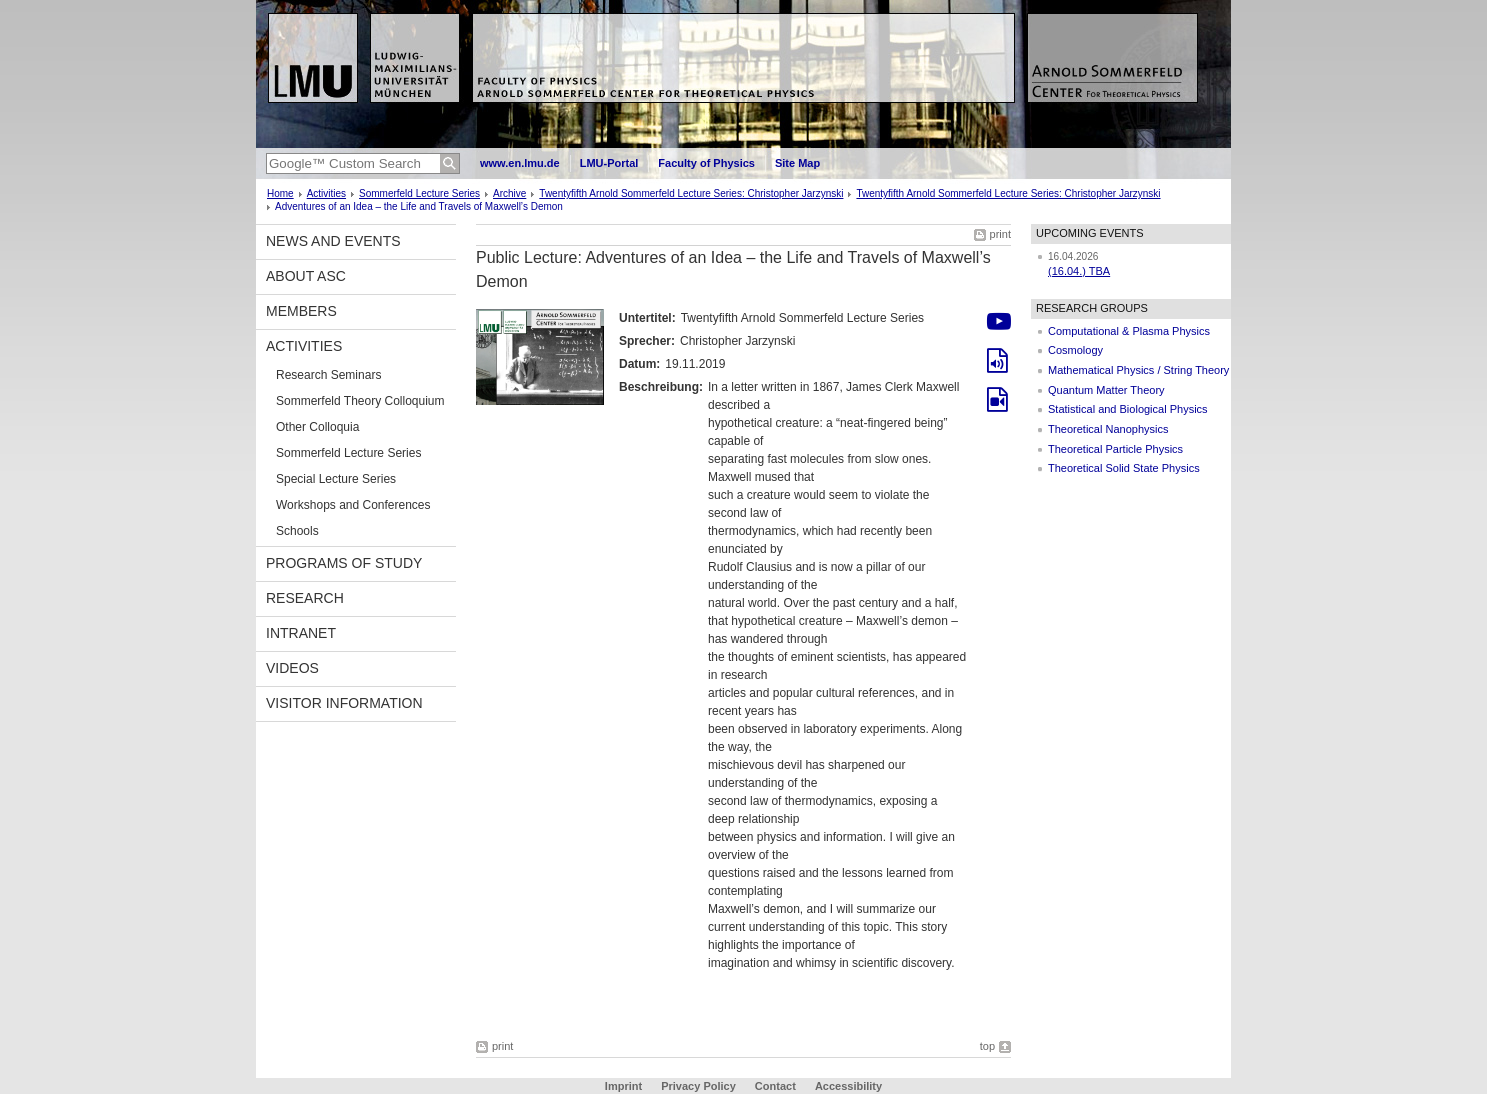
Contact (775, 1086)
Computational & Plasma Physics (1129, 331)
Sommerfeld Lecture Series (419, 193)
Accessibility (848, 1086)
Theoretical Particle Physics (1115, 449)
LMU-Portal (609, 163)
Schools (297, 531)
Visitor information (344, 703)
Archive (509, 193)
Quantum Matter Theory (1106, 390)
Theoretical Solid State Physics (1124, 468)
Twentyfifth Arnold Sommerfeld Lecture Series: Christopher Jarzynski (691, 193)
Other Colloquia (317, 427)
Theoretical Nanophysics (1108, 429)
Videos (292, 668)
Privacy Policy (698, 1086)
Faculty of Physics (706, 163)
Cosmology (1075, 350)
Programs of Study (344, 563)
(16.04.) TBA (1079, 271)
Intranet (301, 633)
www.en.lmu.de (520, 163)
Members (301, 311)
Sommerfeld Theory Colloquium (360, 401)
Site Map (797, 163)
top (987, 1046)
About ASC (306, 276)
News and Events (333, 241)
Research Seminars (328, 375)
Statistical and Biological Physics (1128, 409)
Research (305, 598)
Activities (326, 193)
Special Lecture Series (336, 479)
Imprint (623, 1086)
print (1000, 234)
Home (280, 193)
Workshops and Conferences (353, 505)
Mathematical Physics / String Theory (1138, 370)
